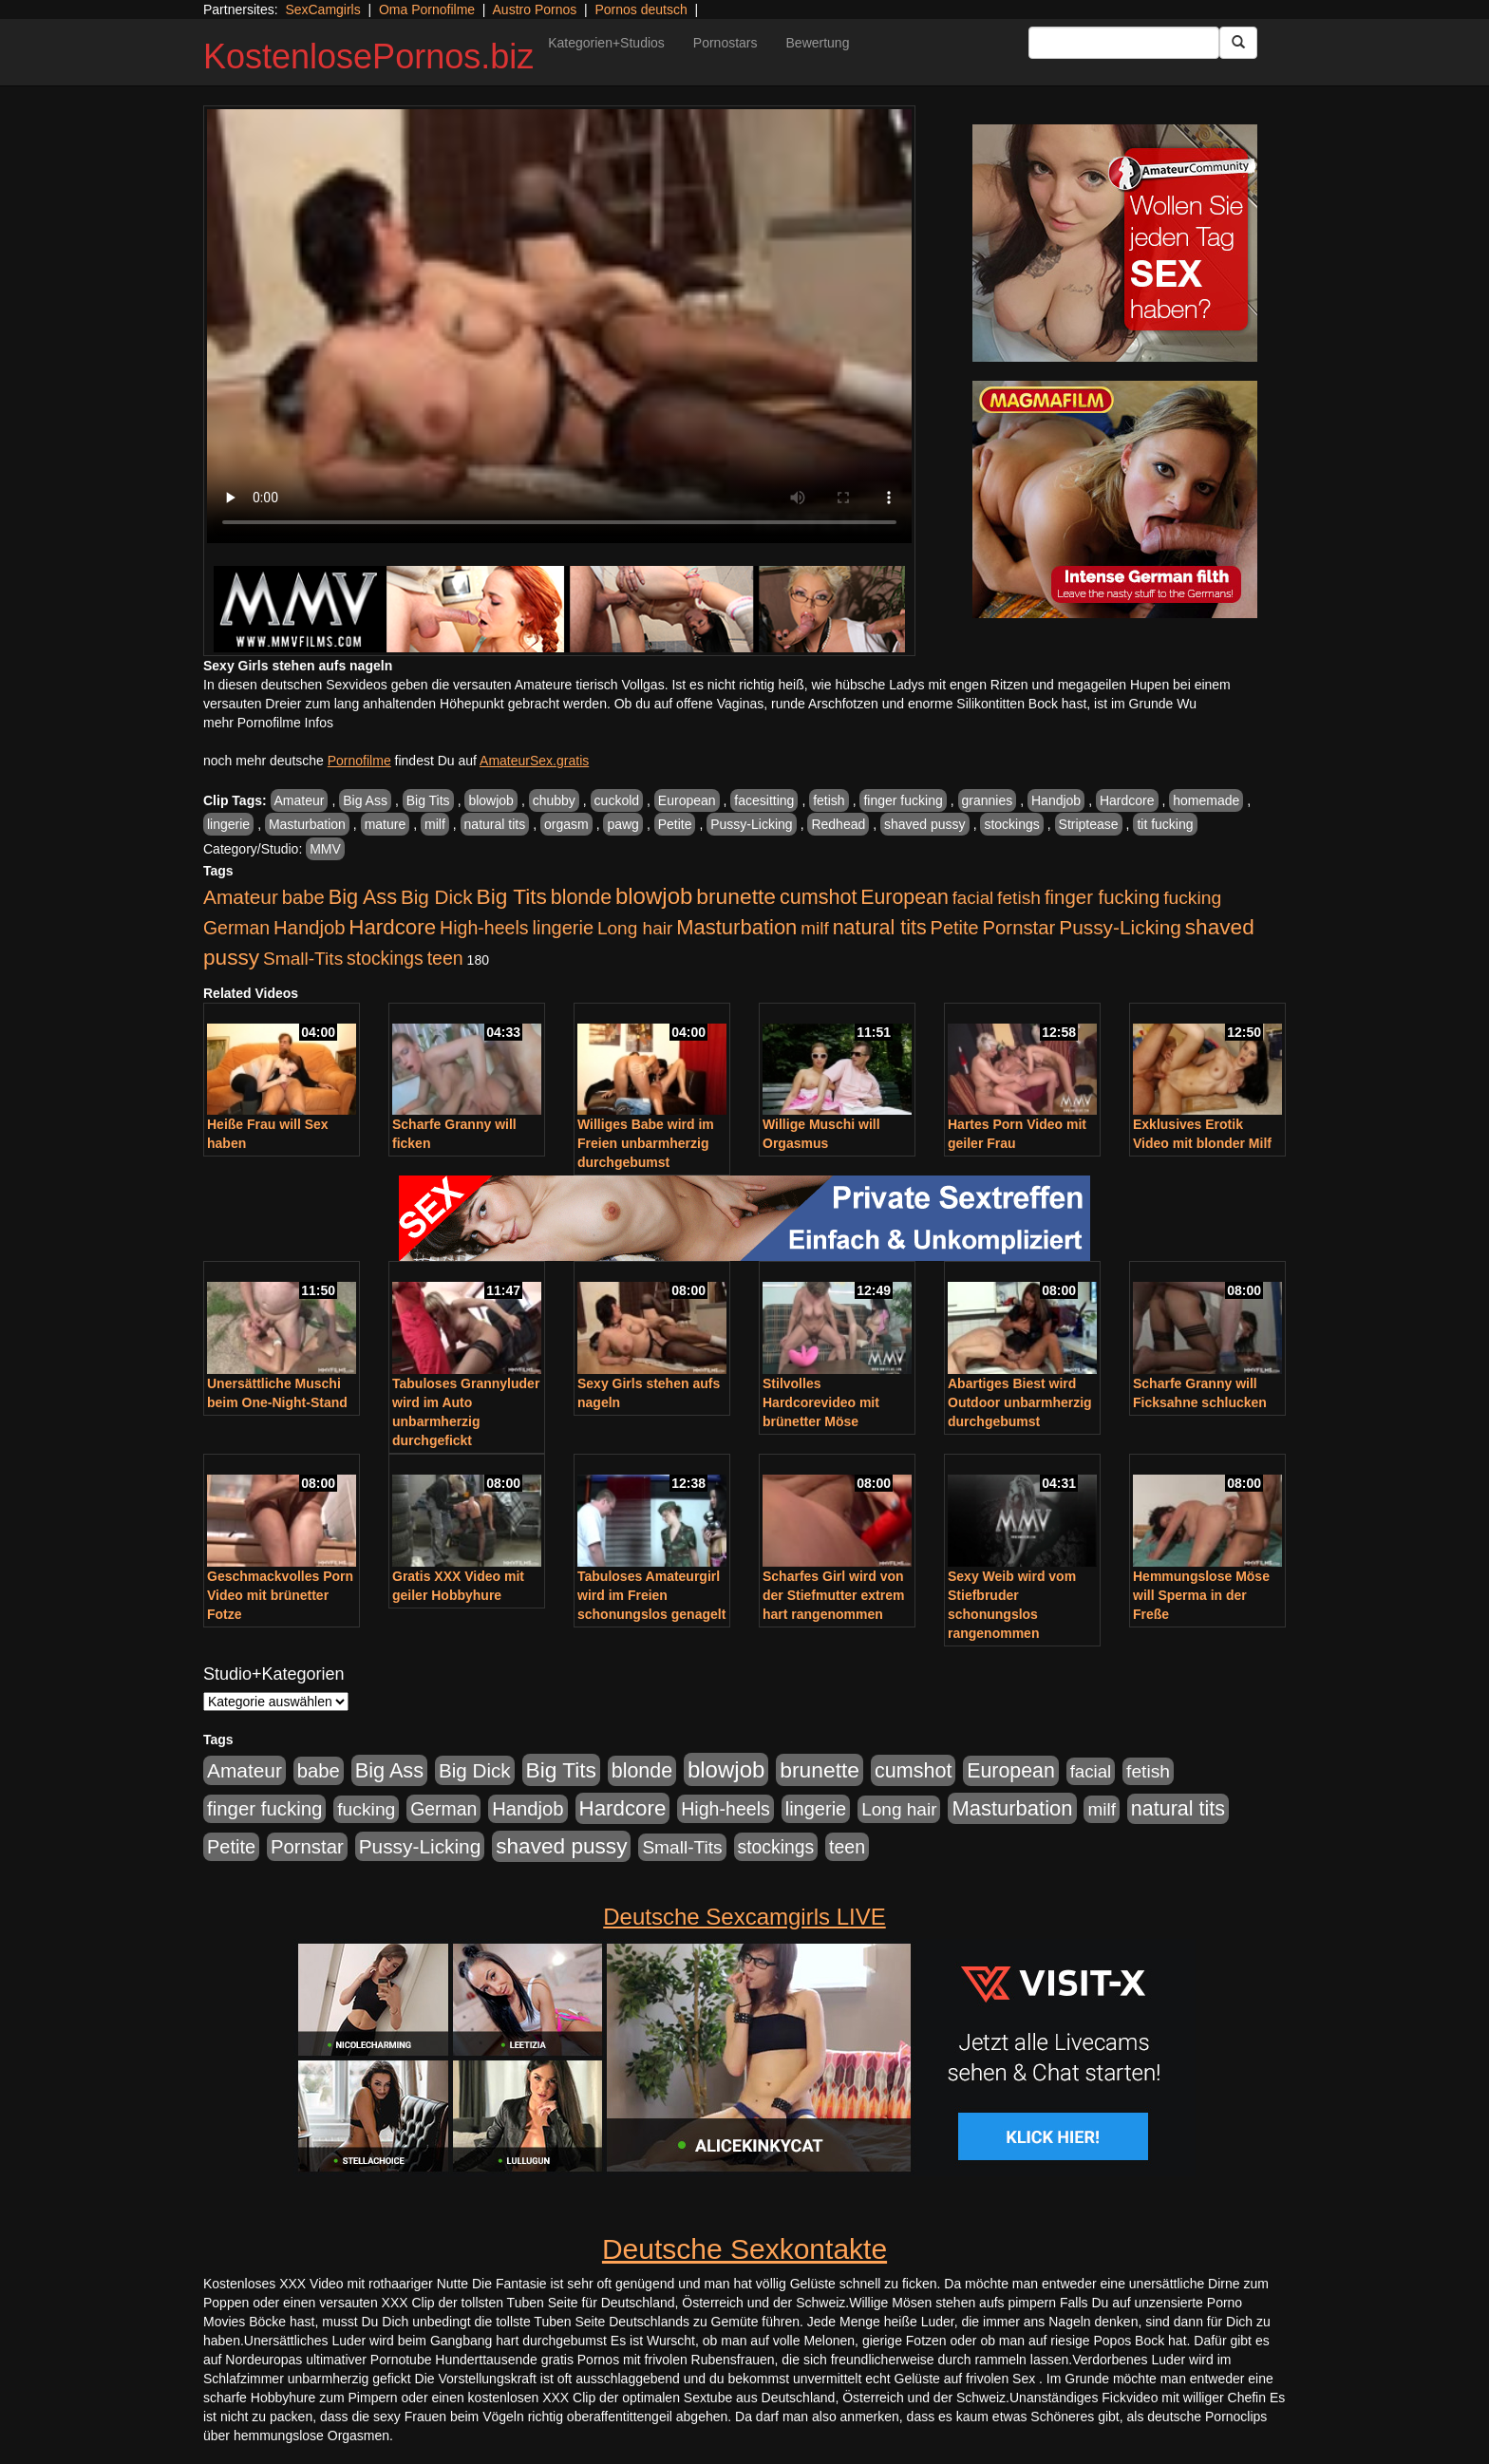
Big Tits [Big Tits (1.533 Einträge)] (512, 896)
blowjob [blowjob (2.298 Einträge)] (653, 896)
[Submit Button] (1238, 43)
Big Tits (428, 800)
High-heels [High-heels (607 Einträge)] (484, 927)
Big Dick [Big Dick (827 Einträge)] (437, 897)
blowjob (490, 800)
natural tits (495, 824)
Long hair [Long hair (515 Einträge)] (634, 928)
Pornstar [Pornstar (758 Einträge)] (1019, 927)
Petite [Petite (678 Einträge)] (955, 927)
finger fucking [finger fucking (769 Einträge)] (1102, 897)
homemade (1206, 800)
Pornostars (725, 42)
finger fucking (902, 800)
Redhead (838, 824)
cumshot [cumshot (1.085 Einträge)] (818, 897)
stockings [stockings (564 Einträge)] (385, 958)
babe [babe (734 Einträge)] (303, 897)
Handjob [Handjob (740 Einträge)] (309, 927)
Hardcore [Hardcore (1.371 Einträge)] (392, 927)
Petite (675, 824)
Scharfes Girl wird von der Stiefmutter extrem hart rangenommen (833, 1595)
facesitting (764, 800)
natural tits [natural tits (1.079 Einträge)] (880, 927)
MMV (325, 848)
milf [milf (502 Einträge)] (815, 928)
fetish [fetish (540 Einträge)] (1019, 898)
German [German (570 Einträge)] (236, 927)
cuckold (616, 800)
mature (385, 824)
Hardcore (1127, 800)
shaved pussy (925, 824)
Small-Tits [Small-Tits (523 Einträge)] (303, 959)
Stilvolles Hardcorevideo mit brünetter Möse (821, 1402)
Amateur (299, 800)
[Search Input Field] (1123, 43)
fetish (828, 800)
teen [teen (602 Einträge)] (445, 958)
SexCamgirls (322, 9)
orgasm (566, 824)
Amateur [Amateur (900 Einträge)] (240, 897)
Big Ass (365, 800)
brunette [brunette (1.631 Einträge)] (736, 896)
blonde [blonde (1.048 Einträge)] (581, 897)
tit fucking (1165, 824)
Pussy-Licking (751, 824)
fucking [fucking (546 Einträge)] (1192, 898)
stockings (1011, 824)
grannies (987, 800)
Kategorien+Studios (606, 42)
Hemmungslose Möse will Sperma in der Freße (1201, 1595)
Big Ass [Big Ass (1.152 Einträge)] (363, 897)
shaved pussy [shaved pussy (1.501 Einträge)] (561, 1846)
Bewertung (818, 42)
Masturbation (307, 824)
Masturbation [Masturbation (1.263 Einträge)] (736, 927)
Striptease (1089, 824)
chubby (554, 800)
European (687, 800)
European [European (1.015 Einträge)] (904, 897)
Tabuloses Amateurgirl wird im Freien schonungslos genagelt (651, 1595)
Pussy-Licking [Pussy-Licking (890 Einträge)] (1120, 927)
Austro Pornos (535, 9)
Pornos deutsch (640, 9)
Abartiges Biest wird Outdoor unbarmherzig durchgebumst (1020, 1402)
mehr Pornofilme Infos (268, 722)
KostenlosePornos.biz (368, 56)
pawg (622, 824)
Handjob (1056, 800)
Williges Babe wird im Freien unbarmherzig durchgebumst (645, 1143)
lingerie (228, 824)
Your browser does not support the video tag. (559, 326)
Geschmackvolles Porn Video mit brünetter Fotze (280, 1595)
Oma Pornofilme (427, 9)
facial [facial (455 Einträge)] (973, 898)
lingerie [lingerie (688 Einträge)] (563, 927)
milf (434, 824)
